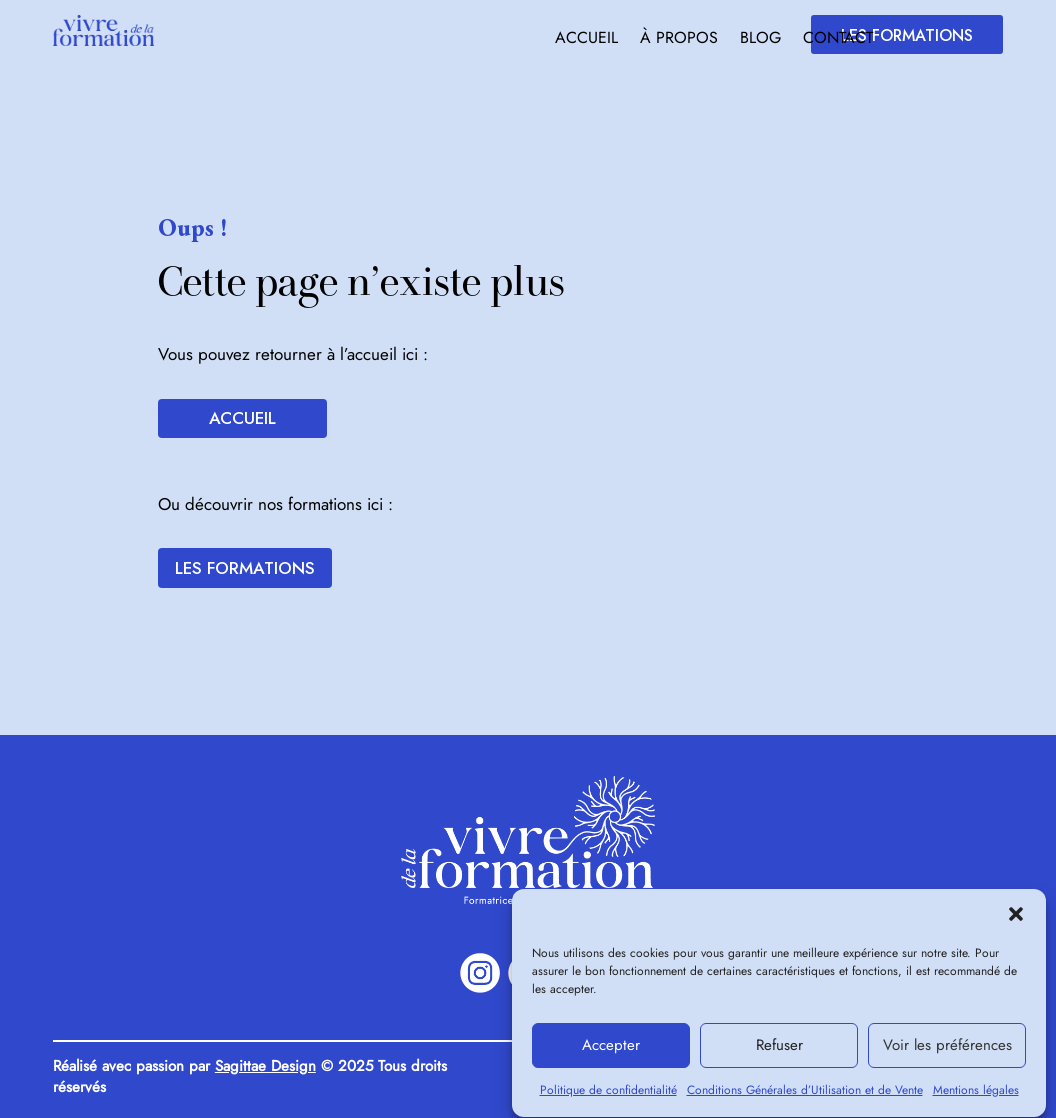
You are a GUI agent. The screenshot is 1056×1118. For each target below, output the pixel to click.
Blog (760, 40)
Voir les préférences (947, 1055)
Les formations (907, 35)
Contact (838, 40)
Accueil (586, 40)
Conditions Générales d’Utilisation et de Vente (805, 1099)
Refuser (779, 1055)
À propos (679, 40)
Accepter (611, 1055)
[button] (1016, 923)
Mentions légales (976, 1099)
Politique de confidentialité (608, 1099)
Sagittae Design (265, 1066)
